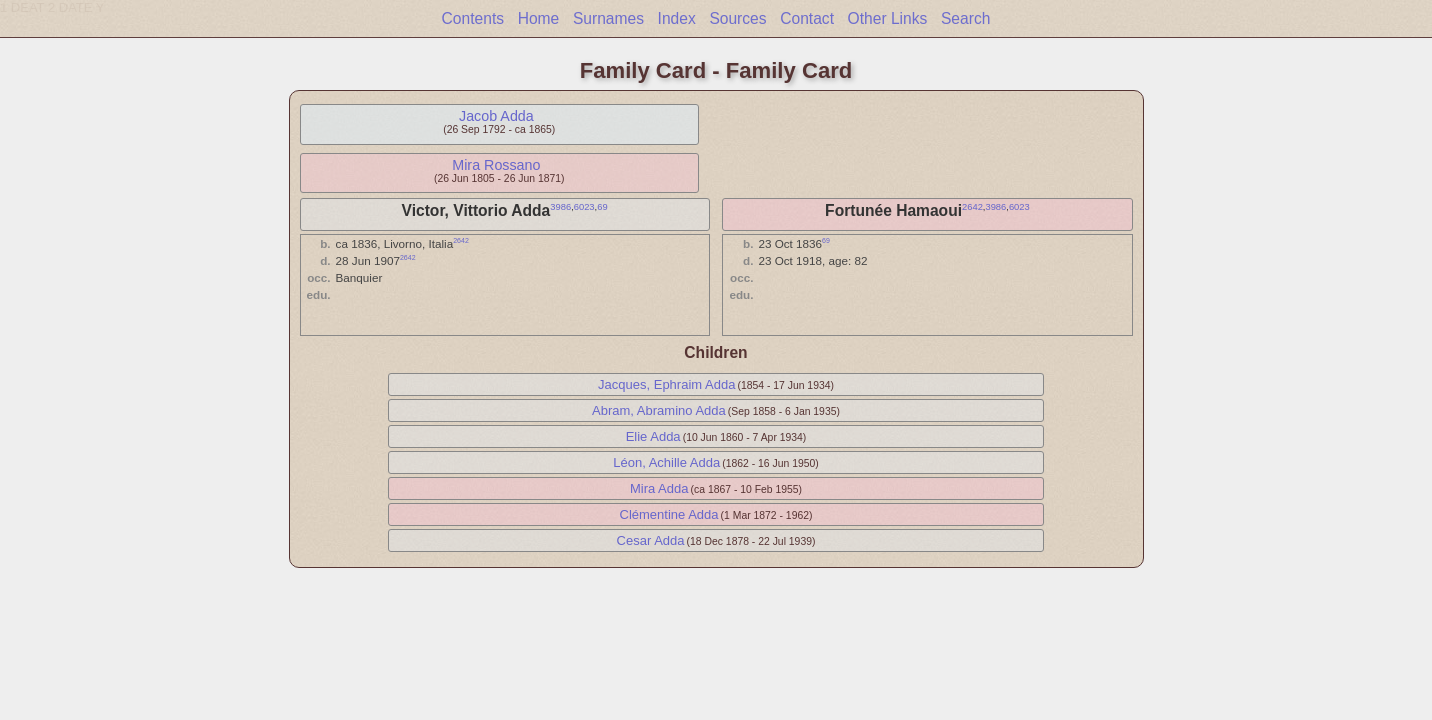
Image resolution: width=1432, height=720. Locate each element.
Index (677, 18)
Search (965, 18)
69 (602, 207)
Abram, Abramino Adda (659, 410)
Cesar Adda (651, 540)
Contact (807, 18)
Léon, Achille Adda (666, 462)
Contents (473, 18)
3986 (560, 207)
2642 (972, 207)
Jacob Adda (496, 116)
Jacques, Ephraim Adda (666, 384)
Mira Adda (659, 488)
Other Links (888, 18)
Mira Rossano (496, 165)
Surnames (608, 18)
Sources (737, 18)
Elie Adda (653, 436)
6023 (584, 207)
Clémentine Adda (669, 514)
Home (539, 18)
